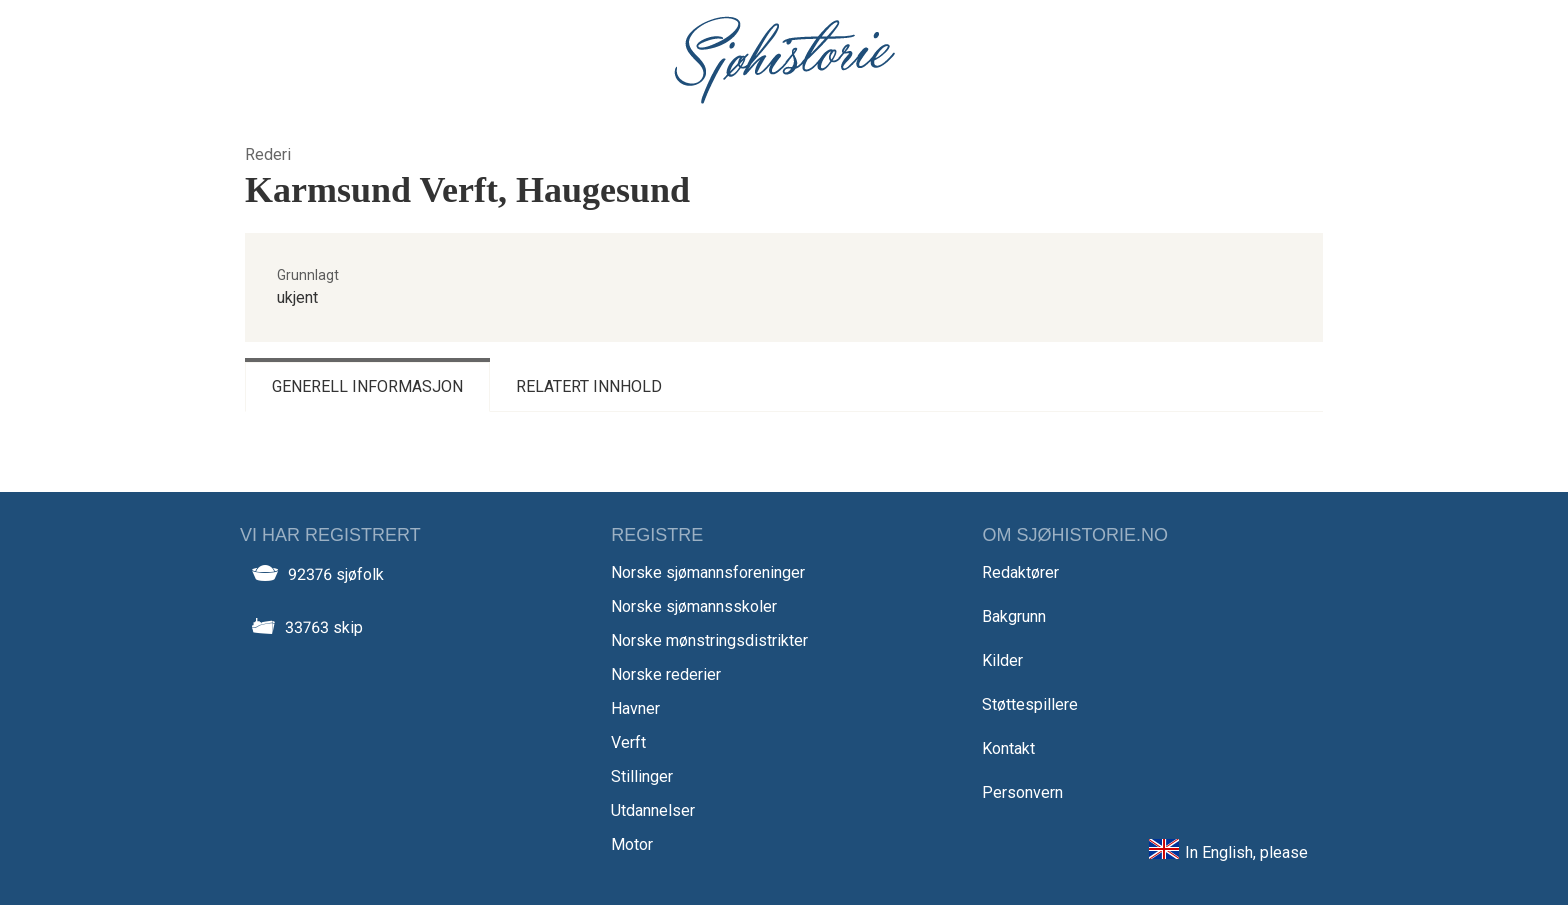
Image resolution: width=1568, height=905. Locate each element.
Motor (632, 844)
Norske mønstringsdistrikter (709, 640)
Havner (635, 708)
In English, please (1246, 852)
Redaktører (1020, 572)
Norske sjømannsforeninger (708, 572)
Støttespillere (1030, 704)
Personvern (1022, 792)
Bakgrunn (1014, 616)
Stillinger (642, 776)
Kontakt (1008, 748)
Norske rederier (666, 674)
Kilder (1002, 660)
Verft (628, 742)
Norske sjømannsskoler (694, 606)
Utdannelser (653, 810)
